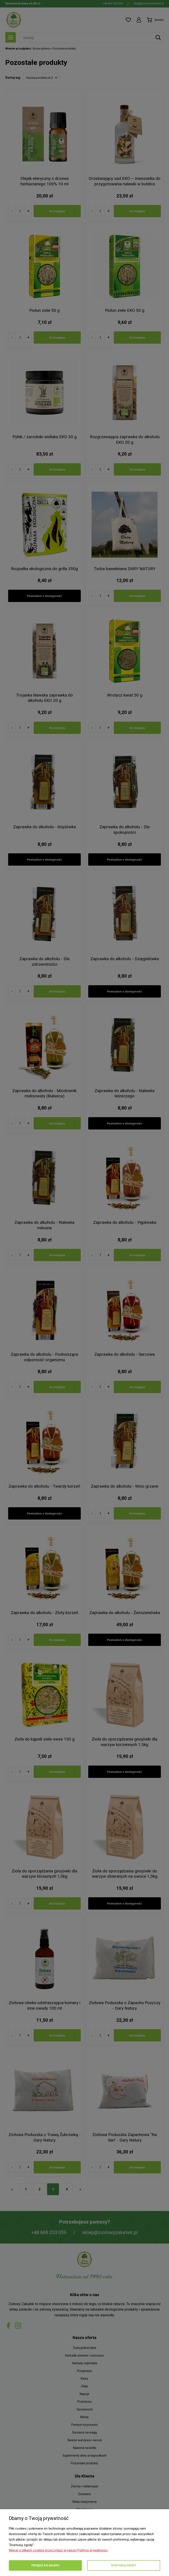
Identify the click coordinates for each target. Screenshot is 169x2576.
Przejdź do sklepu (45, 2565)
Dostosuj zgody (123, 2565)
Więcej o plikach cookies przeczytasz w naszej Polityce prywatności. (58, 2550)
